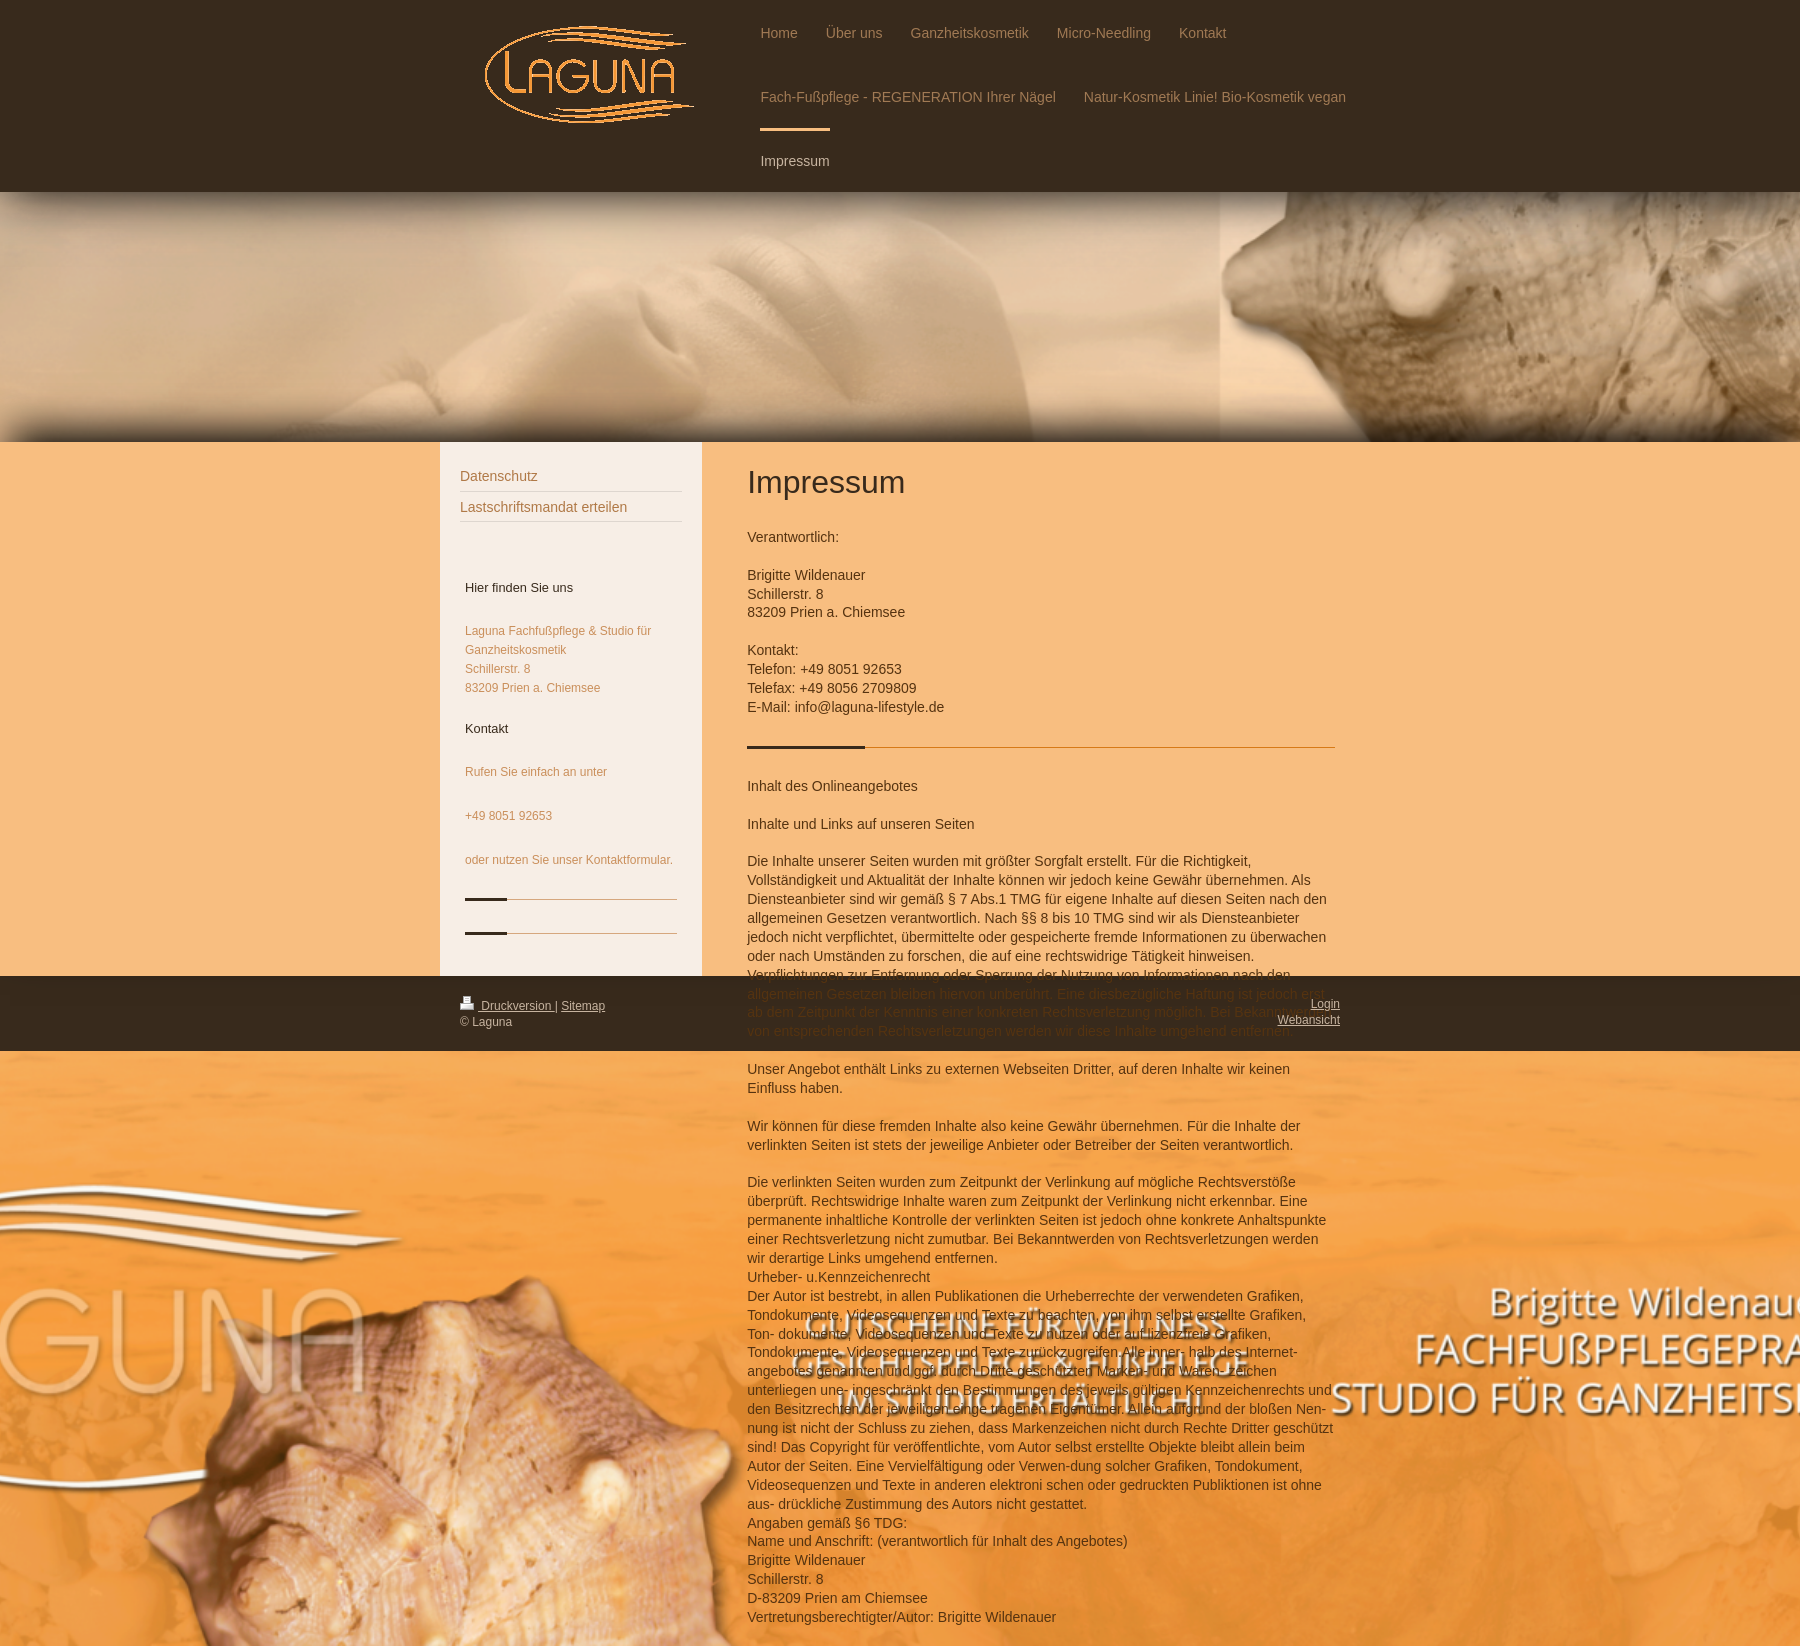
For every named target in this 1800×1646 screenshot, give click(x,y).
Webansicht (1309, 1020)
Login (1325, 1004)
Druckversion (507, 1006)
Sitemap (583, 1006)
